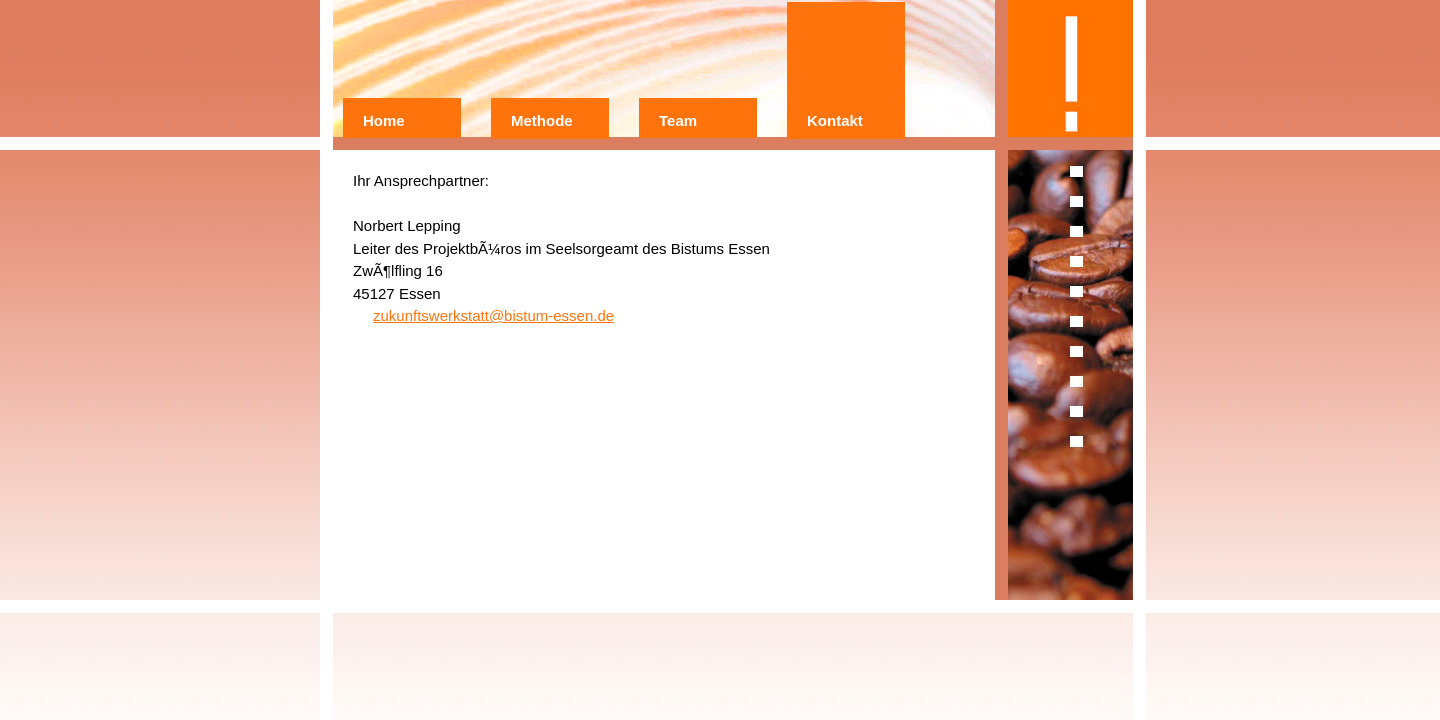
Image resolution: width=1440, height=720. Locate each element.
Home (384, 120)
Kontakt (835, 120)
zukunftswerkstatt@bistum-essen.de (493, 315)
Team (678, 120)
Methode (542, 120)
